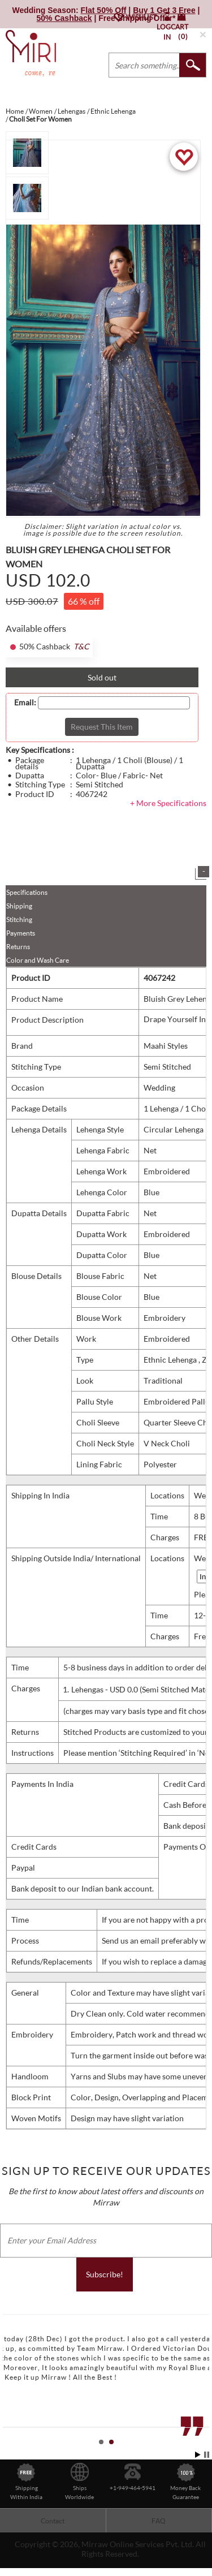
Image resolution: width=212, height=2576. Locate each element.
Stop (206, 2455)
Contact (52, 2521)
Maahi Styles (166, 1045)
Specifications (26, 892)
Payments (20, 933)
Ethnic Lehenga (171, 1359)
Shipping (19, 906)
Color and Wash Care (37, 960)
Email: (25, 703)
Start (198, 2455)
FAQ (159, 2521)
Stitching (19, 919)
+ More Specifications (168, 803)
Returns (18, 946)
